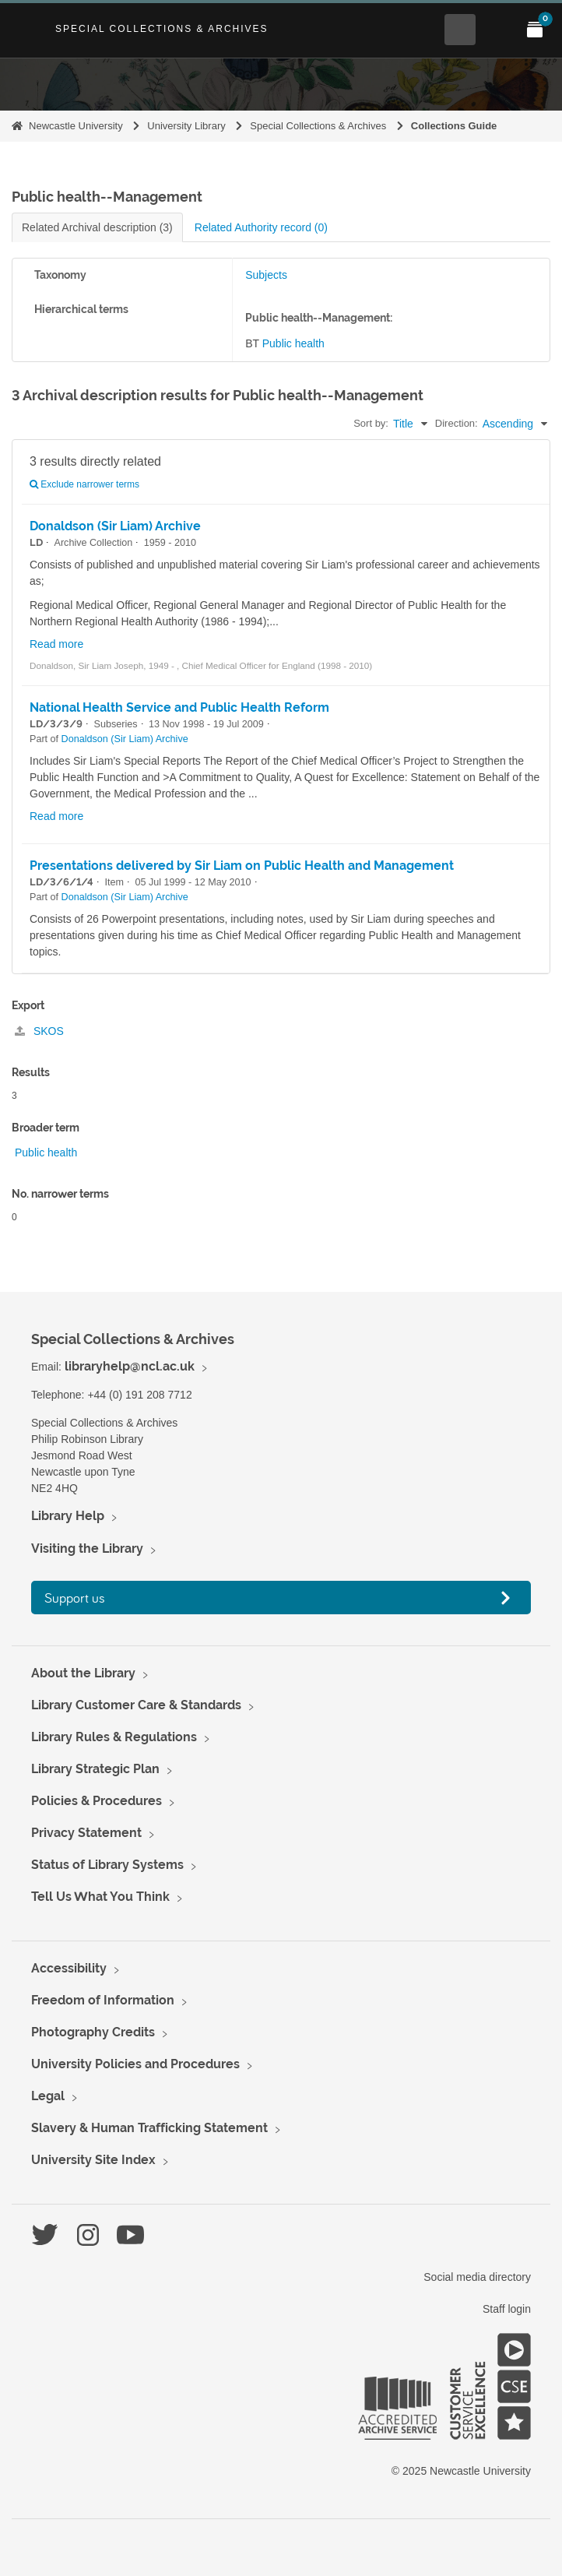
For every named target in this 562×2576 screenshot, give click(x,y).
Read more (56, 644)
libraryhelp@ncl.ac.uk (130, 1366)
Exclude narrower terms (84, 484)
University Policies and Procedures (135, 2064)
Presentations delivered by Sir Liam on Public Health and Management (242, 865)
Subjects (266, 275)
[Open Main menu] (497, 29)
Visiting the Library (87, 1548)
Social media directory (477, 2277)
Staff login (507, 2309)
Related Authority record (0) (261, 227)
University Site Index (93, 2159)
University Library (186, 126)
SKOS (39, 1031)
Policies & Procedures (96, 1800)
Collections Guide (454, 126)
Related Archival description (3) (97, 227)
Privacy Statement (86, 1832)
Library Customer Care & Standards (136, 1705)
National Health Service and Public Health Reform (179, 707)
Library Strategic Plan (95, 1768)
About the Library (83, 1673)
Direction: (456, 423)
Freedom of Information (102, 2000)
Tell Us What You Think (100, 1896)
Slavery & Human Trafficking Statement (149, 2127)
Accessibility (69, 1968)
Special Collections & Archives (162, 28)
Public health (293, 343)
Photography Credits (93, 2032)
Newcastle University (76, 126)
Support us (74, 1597)
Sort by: (370, 423)
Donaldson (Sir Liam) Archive (115, 526)
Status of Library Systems (107, 1864)
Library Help (67, 1515)
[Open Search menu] (460, 29)
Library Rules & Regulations (114, 1737)
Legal (48, 2096)
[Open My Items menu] (534, 29)
